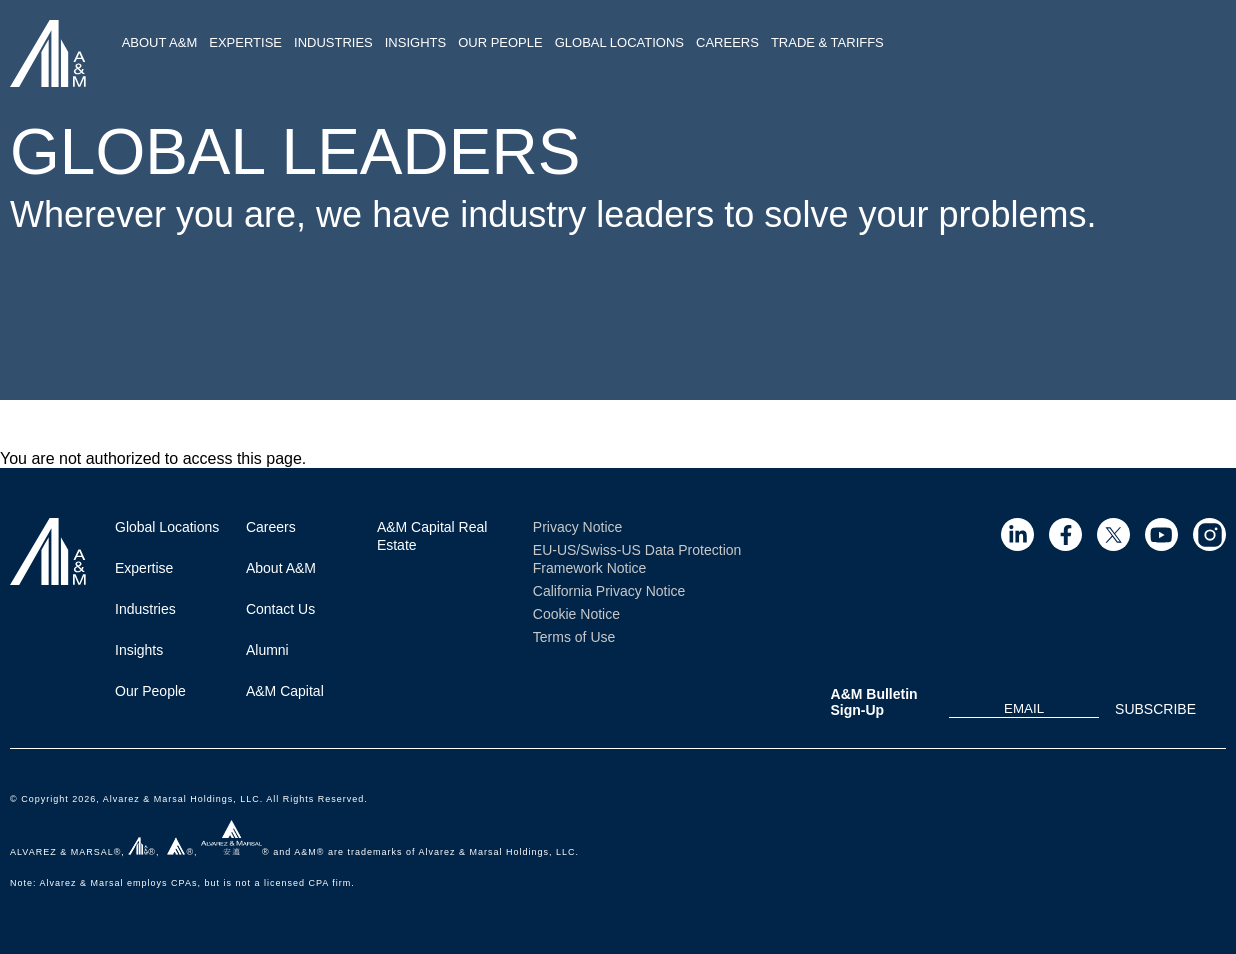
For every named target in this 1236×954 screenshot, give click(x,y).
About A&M (160, 42)
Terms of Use (574, 637)
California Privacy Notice (609, 591)
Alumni (267, 650)
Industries (333, 42)
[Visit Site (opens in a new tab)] (1017, 534)
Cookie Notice (576, 614)
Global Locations (619, 42)
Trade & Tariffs (827, 42)
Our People (500, 42)
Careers (727, 42)
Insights (415, 42)
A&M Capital (285, 691)
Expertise (245, 42)
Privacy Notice (577, 527)
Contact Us (280, 609)
